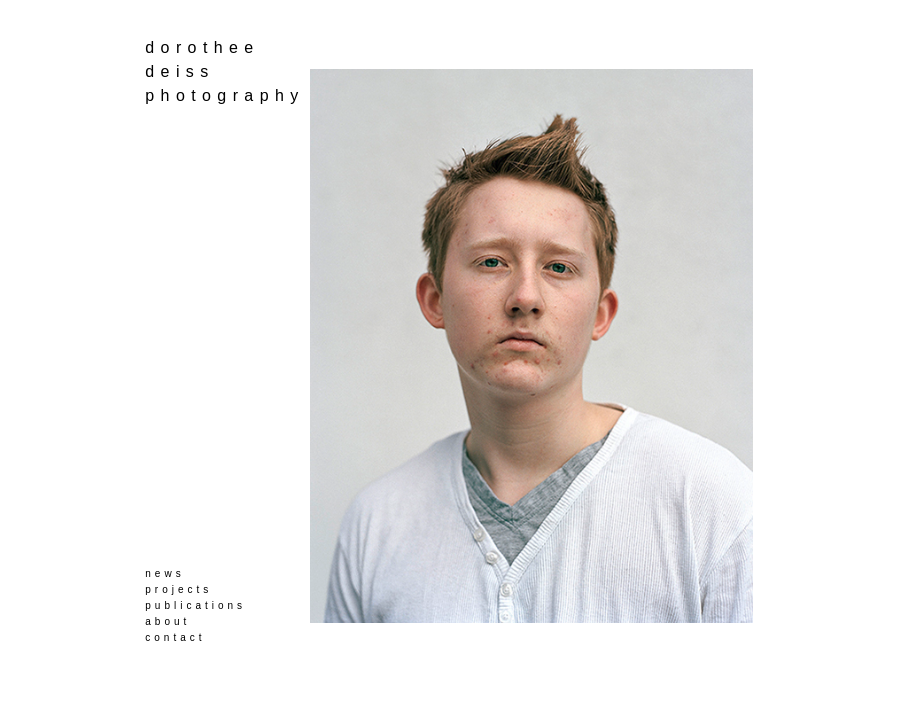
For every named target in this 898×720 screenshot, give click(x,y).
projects (178, 589)
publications (195, 605)
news (164, 573)
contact (175, 637)
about (167, 621)
